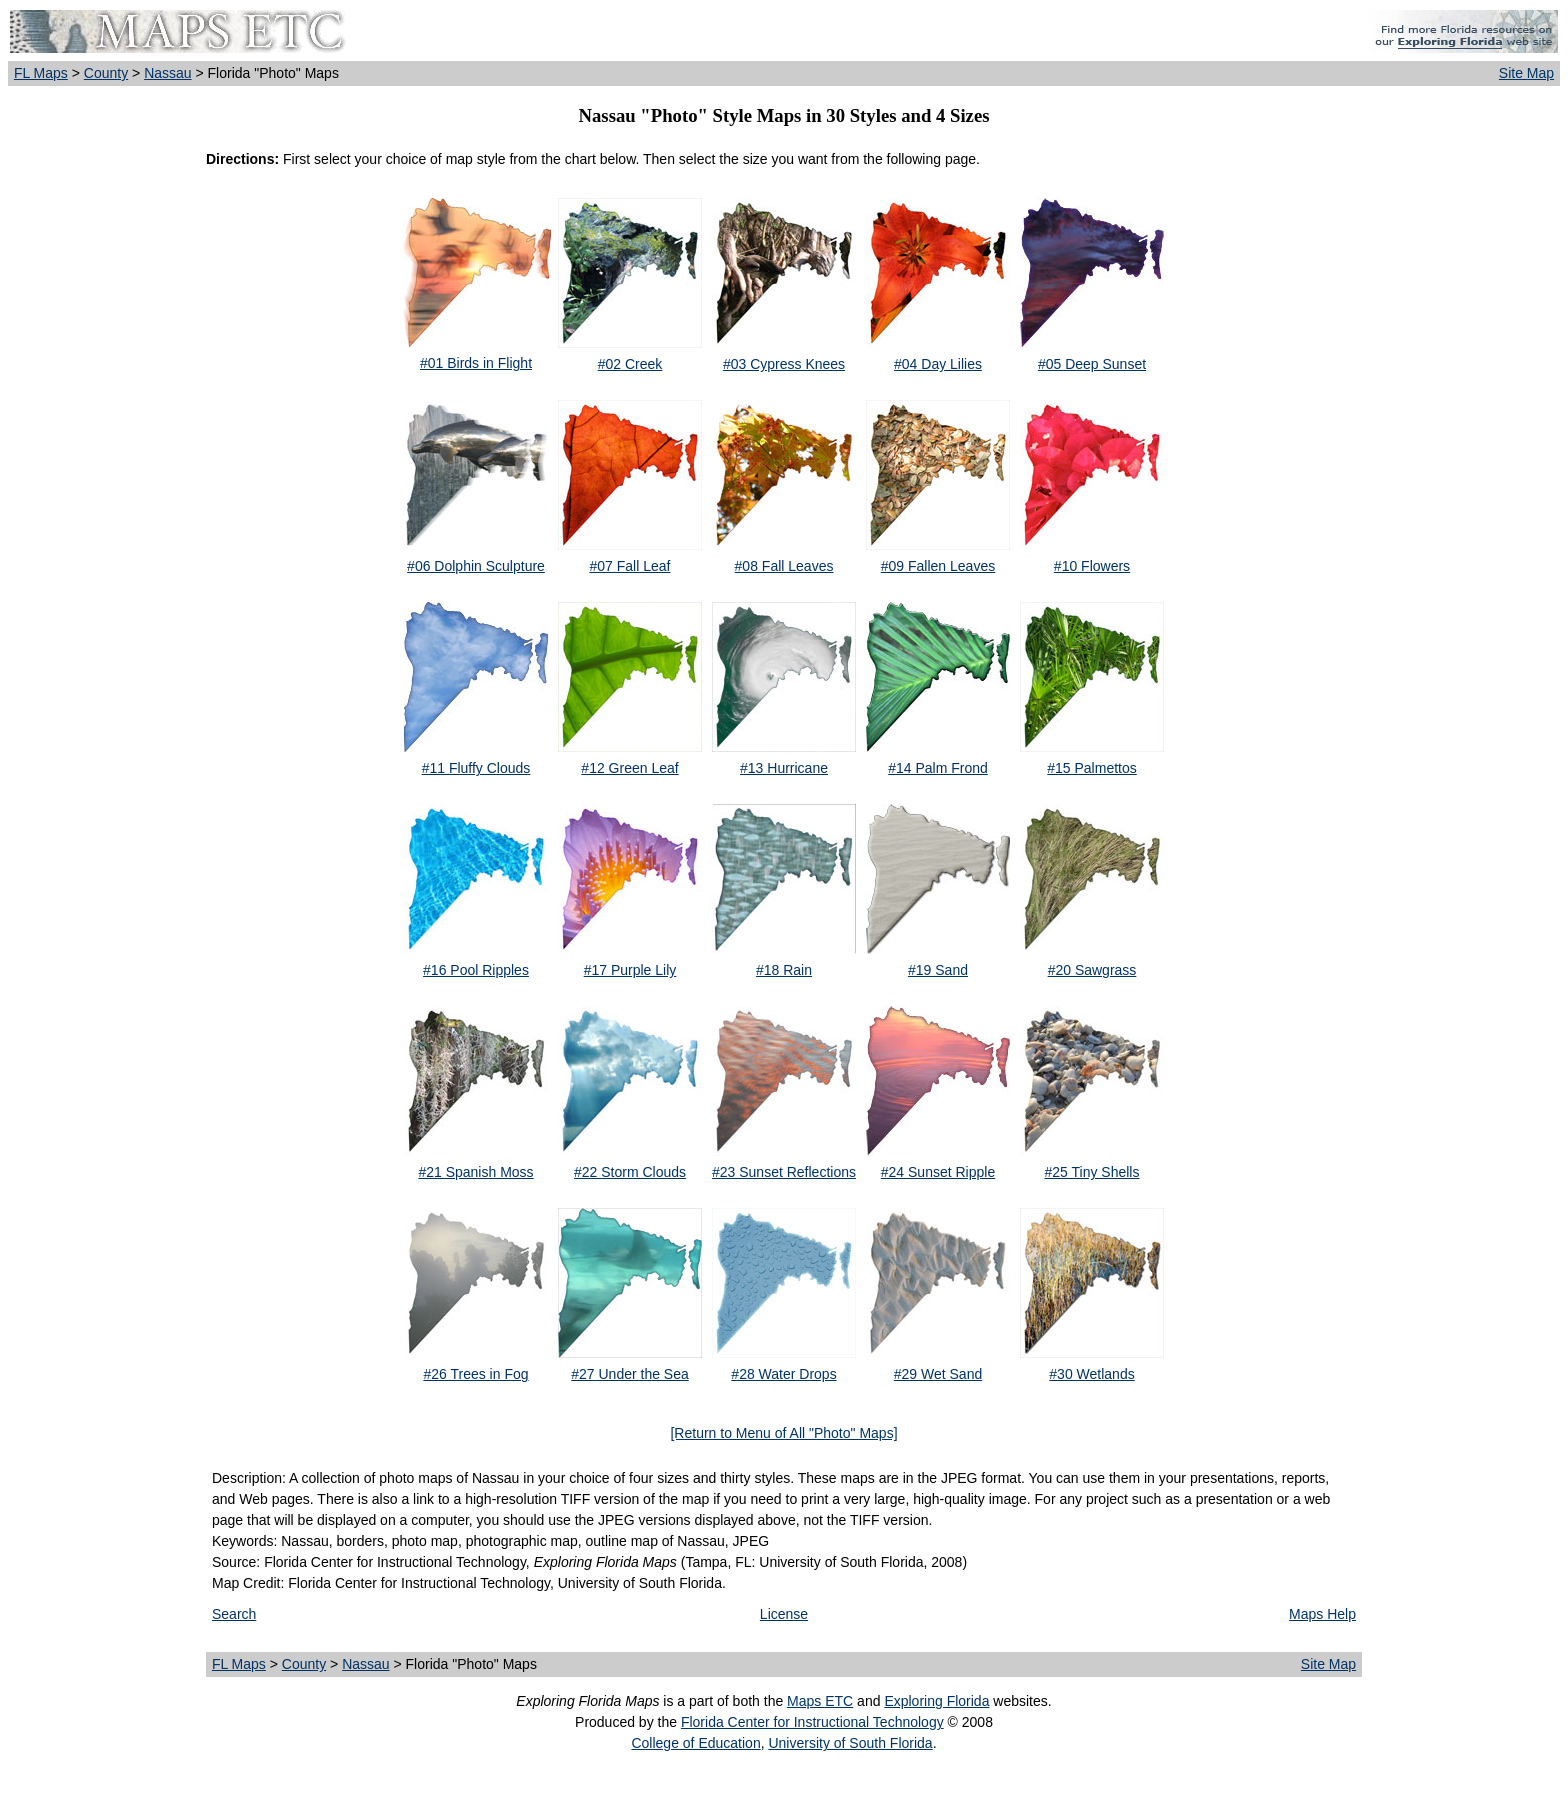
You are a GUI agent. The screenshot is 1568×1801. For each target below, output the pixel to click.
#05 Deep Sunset (1092, 364)
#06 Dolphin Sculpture (476, 566)
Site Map (1526, 73)
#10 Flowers (1092, 566)
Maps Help (1322, 1614)
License (784, 1614)
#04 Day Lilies (938, 364)
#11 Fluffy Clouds (476, 768)
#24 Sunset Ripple (938, 1172)
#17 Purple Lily (630, 970)
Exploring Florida (936, 1701)
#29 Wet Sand (938, 1374)
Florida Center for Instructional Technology (812, 1722)
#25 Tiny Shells (1092, 1172)
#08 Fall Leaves (784, 566)
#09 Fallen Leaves (938, 566)
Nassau (167, 73)
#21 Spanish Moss (475, 1172)
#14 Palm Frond (938, 768)
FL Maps (41, 73)
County (106, 73)
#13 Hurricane (784, 768)
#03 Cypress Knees (784, 364)
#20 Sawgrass (1092, 970)
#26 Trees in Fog (475, 1374)
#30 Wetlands (1091, 1374)
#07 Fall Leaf (630, 566)
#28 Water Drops (783, 1374)
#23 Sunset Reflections (784, 1172)
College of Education (695, 1743)
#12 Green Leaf (629, 768)
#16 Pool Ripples (476, 970)
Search (234, 1614)
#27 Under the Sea (630, 1374)
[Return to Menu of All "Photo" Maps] (783, 1433)
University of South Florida (850, 1743)
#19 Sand (938, 970)
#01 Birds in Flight (476, 363)
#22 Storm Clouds (630, 1172)
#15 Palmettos (1092, 768)
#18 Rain (784, 970)
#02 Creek (630, 364)
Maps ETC (820, 1701)
